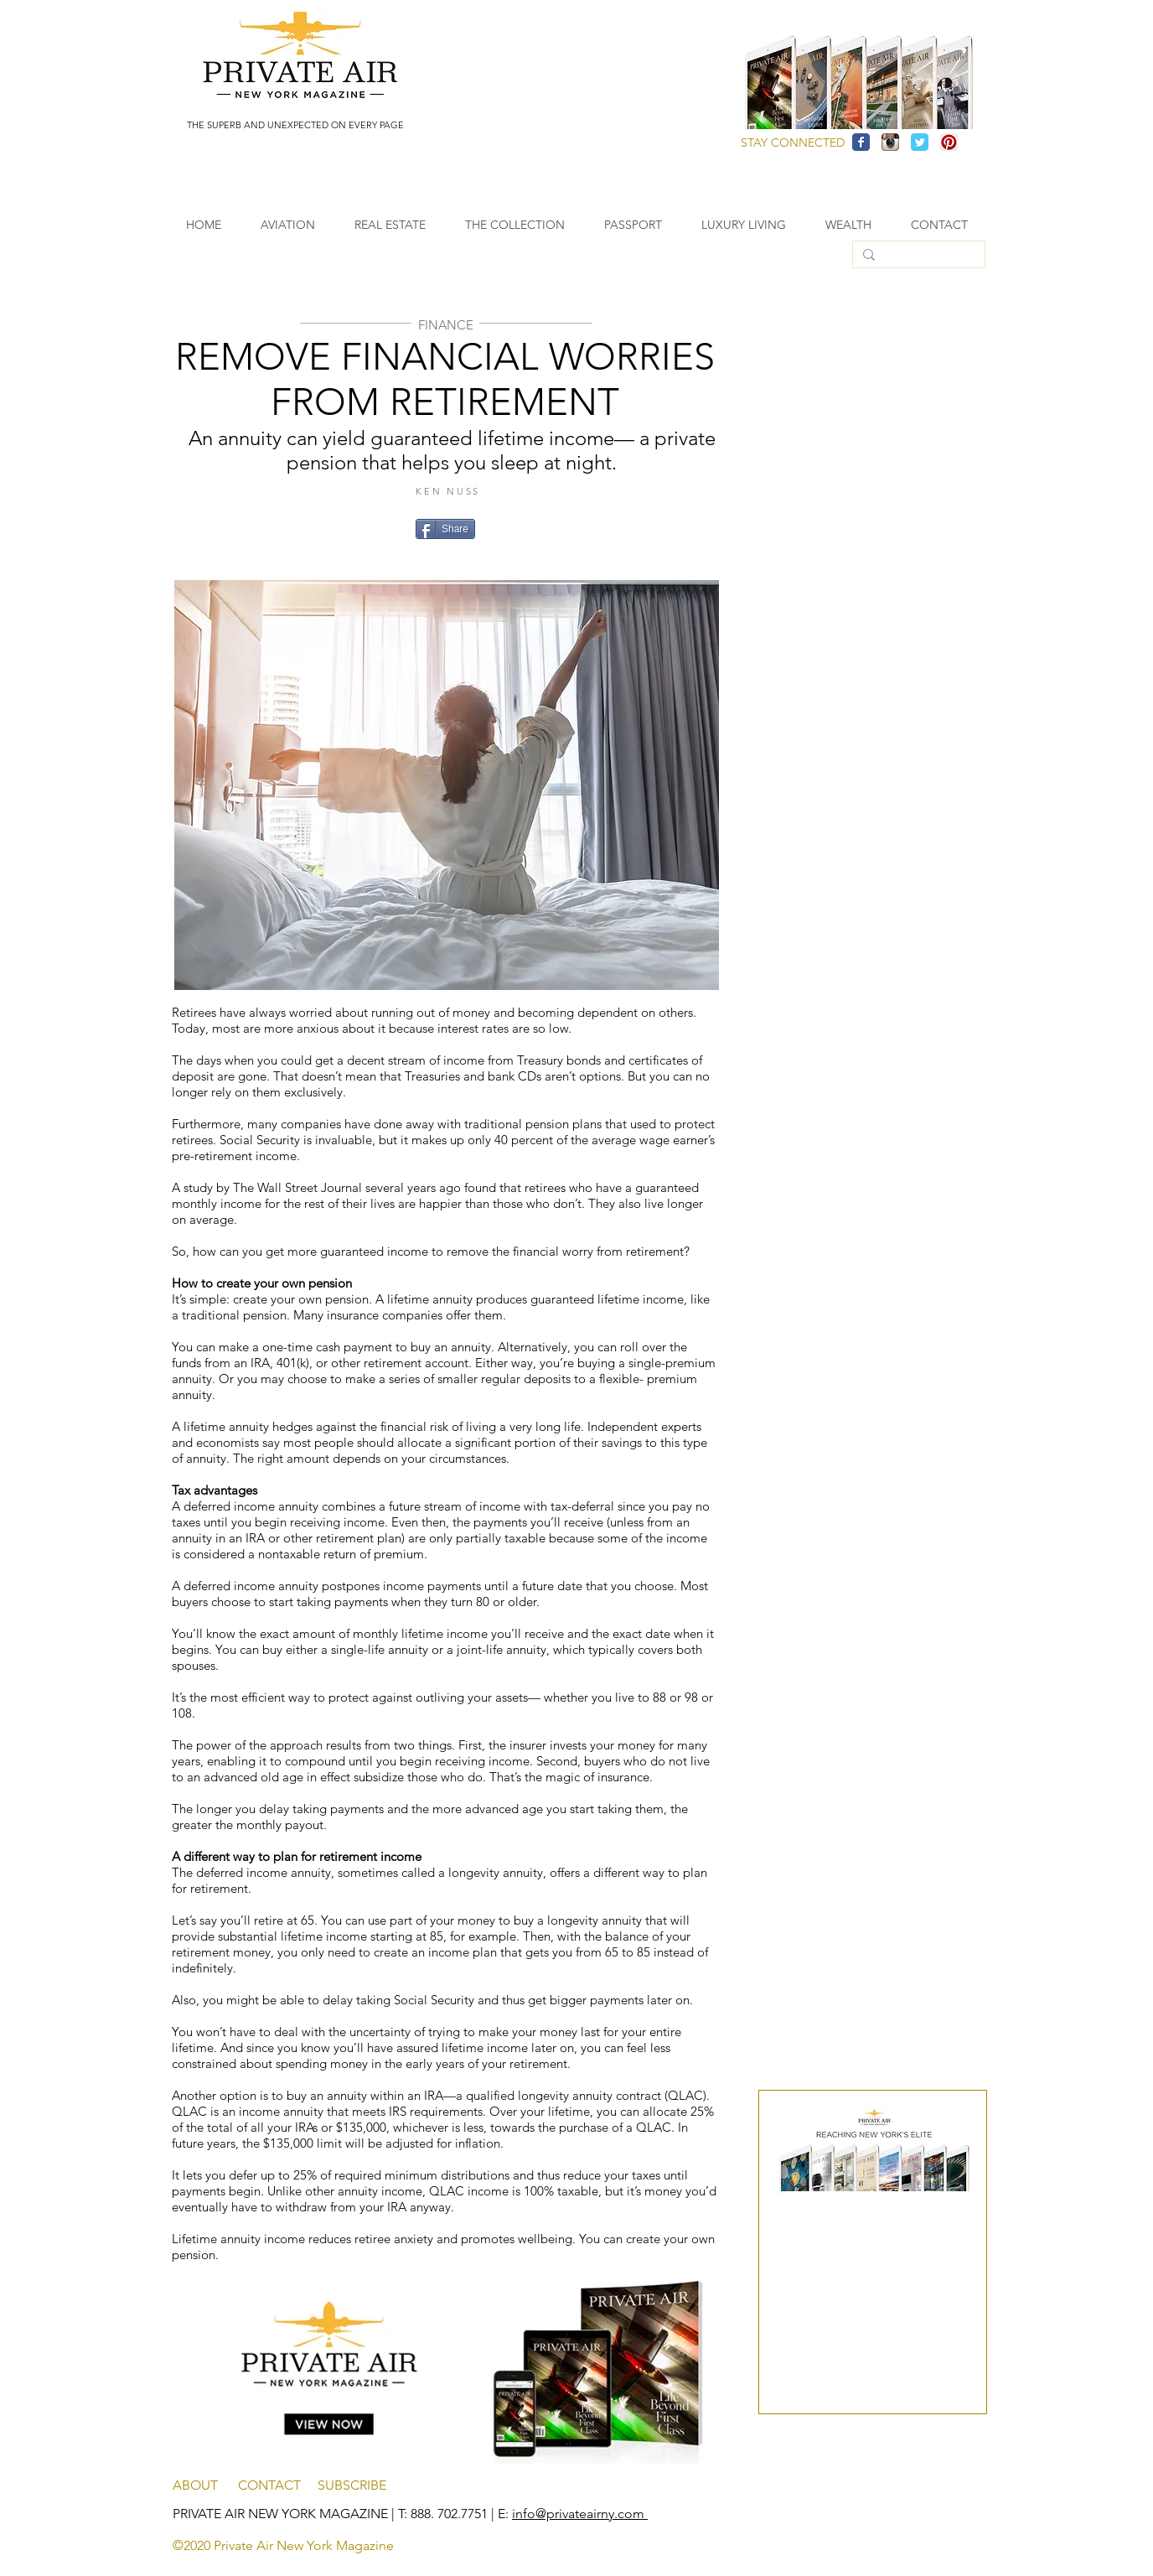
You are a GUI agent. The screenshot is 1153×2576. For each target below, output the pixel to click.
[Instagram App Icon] (890, 142)
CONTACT (278, 2485)
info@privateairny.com (580, 2514)
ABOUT (205, 2485)
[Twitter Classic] (919, 142)
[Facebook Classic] (861, 142)
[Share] (445, 529)
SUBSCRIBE (352, 2485)
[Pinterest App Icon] (949, 142)
